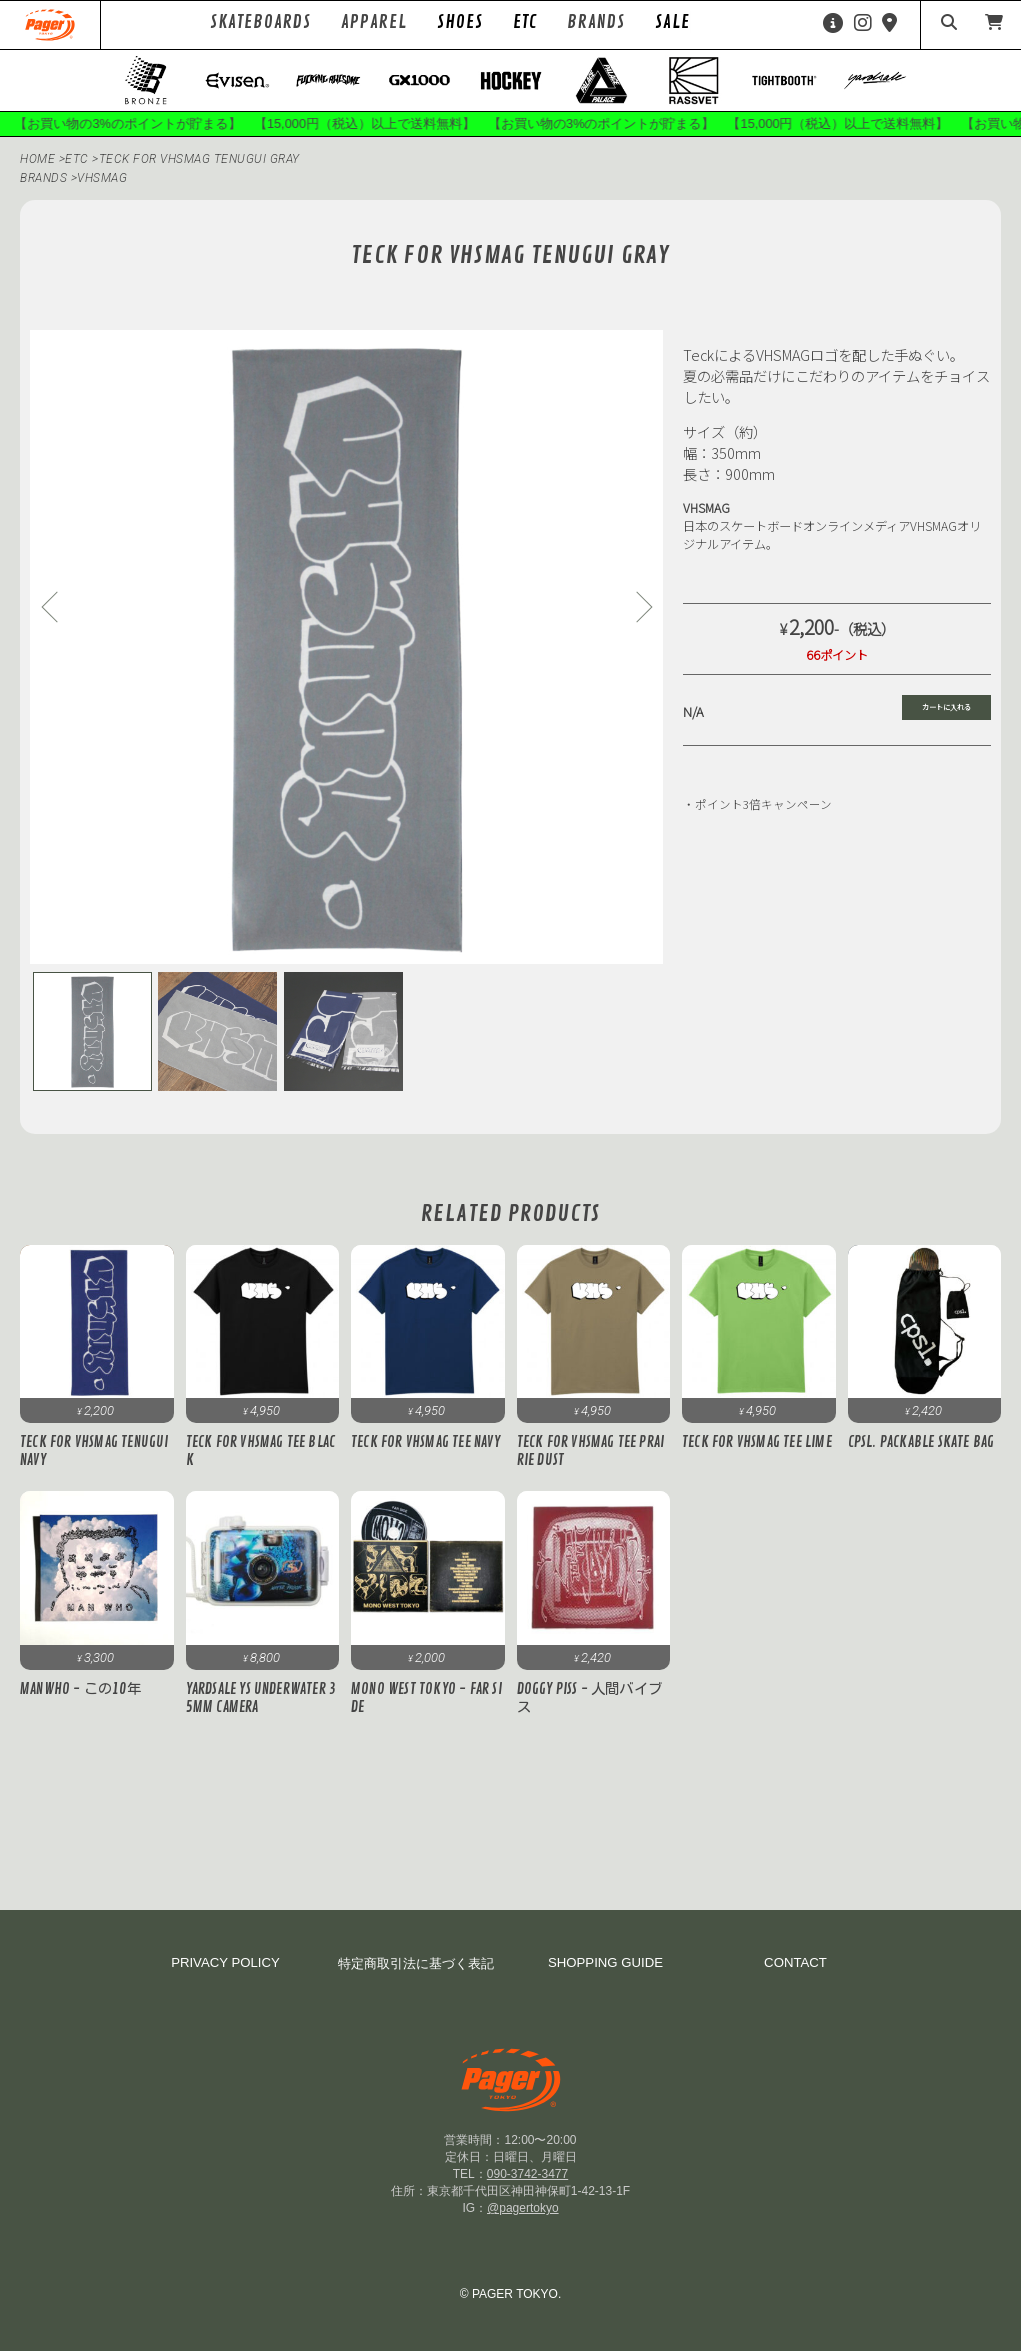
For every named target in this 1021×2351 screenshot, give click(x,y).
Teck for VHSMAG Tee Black (261, 1452)
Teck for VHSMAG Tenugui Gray (199, 159)
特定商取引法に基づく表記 (416, 1963)
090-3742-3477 (527, 2174)
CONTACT (795, 1962)
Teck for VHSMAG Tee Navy (425, 1443)
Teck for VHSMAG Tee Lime (757, 1443)
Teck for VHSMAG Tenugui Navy (94, 1452)
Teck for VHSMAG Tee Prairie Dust (591, 1452)
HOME (37, 159)
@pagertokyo (523, 2208)
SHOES (460, 22)
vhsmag (102, 178)
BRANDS (43, 178)
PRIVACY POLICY (225, 1962)
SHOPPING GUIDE (605, 1962)
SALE (672, 22)
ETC (525, 22)
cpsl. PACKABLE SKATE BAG (921, 1443)
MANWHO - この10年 (80, 1689)
